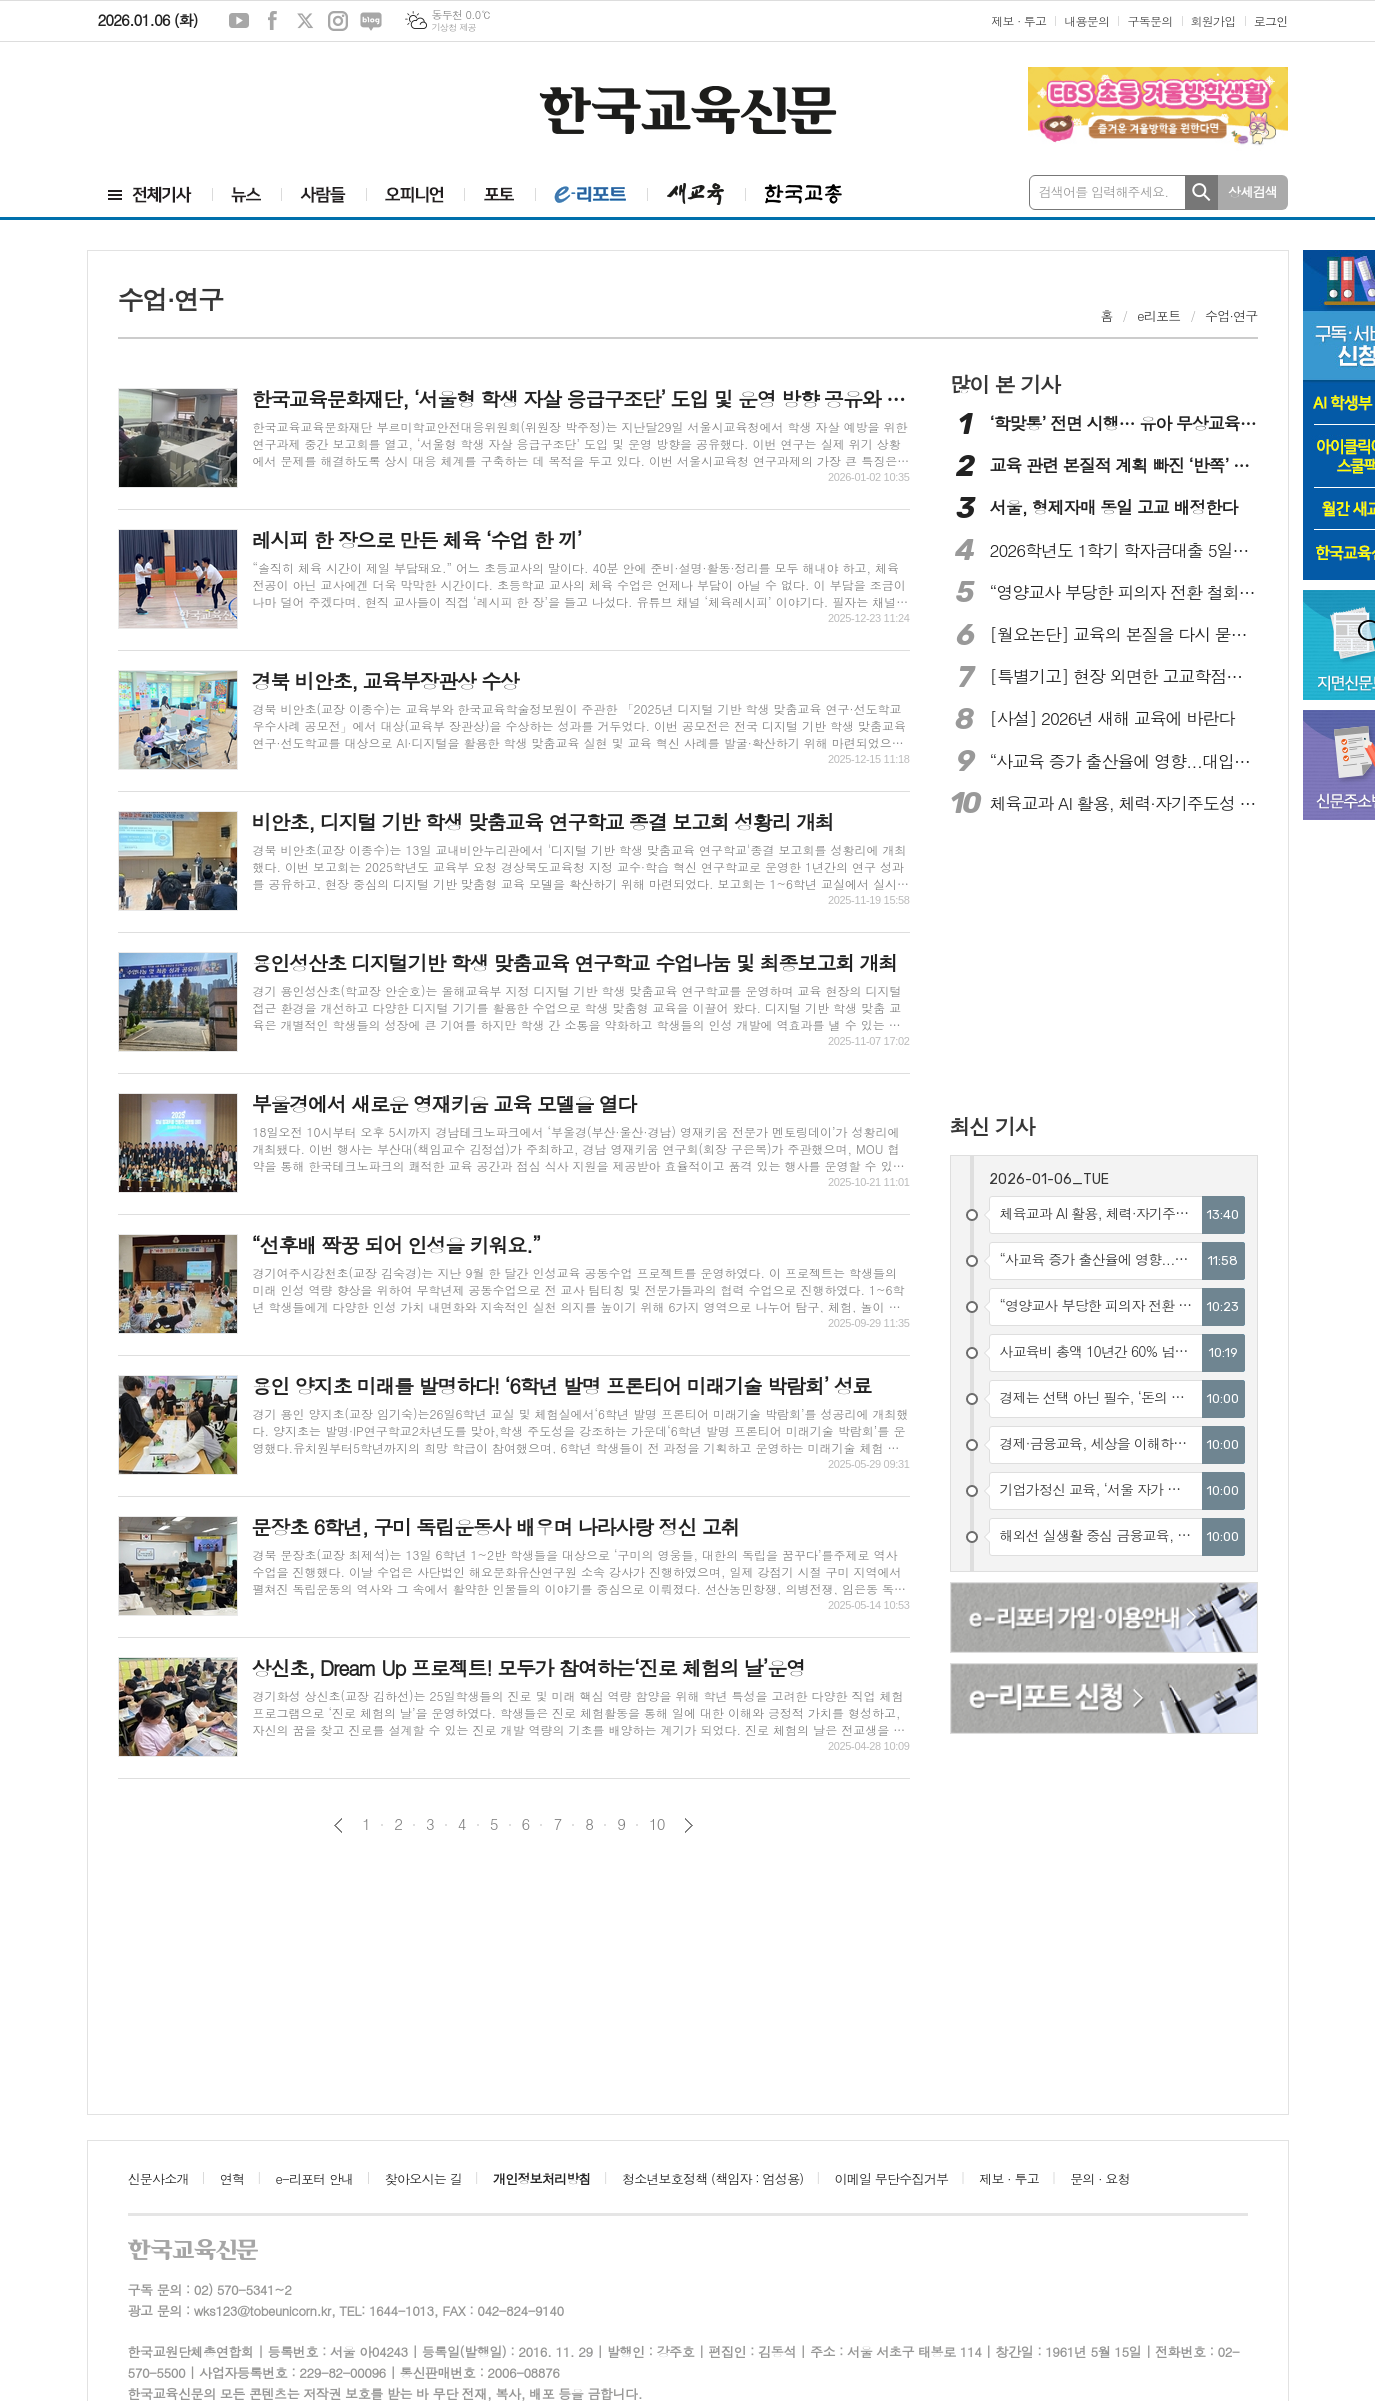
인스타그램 (338, 21)
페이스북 (272, 21)
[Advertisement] (208, 107)
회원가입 (1213, 20)
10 (657, 1824)
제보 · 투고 (1018, 20)
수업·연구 (1231, 315)
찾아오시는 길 (423, 2178)
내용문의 (1086, 20)
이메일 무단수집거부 (892, 2178)
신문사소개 (158, 2178)
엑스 (305, 21)
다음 (688, 1825)
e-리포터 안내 (315, 2178)
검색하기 (1201, 192)
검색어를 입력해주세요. (1104, 191)
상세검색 (1252, 191)
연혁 (232, 2178)
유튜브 (239, 21)
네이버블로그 (371, 21)
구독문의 (1149, 20)
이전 (338, 1825)
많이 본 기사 (1005, 384)
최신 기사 (992, 1126)
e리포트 (1158, 315)
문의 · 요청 (1100, 2178)
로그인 (1271, 20)
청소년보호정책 (712, 2178)
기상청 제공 (453, 27)
